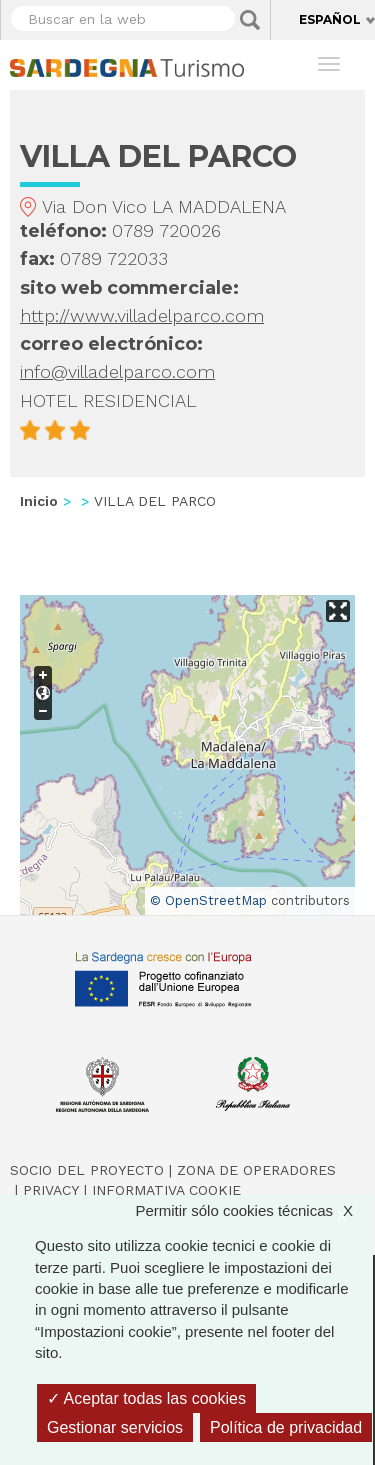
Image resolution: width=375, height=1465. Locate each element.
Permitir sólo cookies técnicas (254, 1210)
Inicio (39, 501)
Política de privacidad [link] (286, 1427)
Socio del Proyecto (87, 1170)
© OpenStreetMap (208, 900)
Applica (250, 20)
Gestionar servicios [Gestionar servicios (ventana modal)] (115, 1427)
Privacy (51, 1190)
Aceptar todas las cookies (146, 1398)
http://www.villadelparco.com (142, 315)
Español (330, 19)
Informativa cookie (166, 1190)
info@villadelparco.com (117, 371)
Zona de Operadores (256, 1170)
